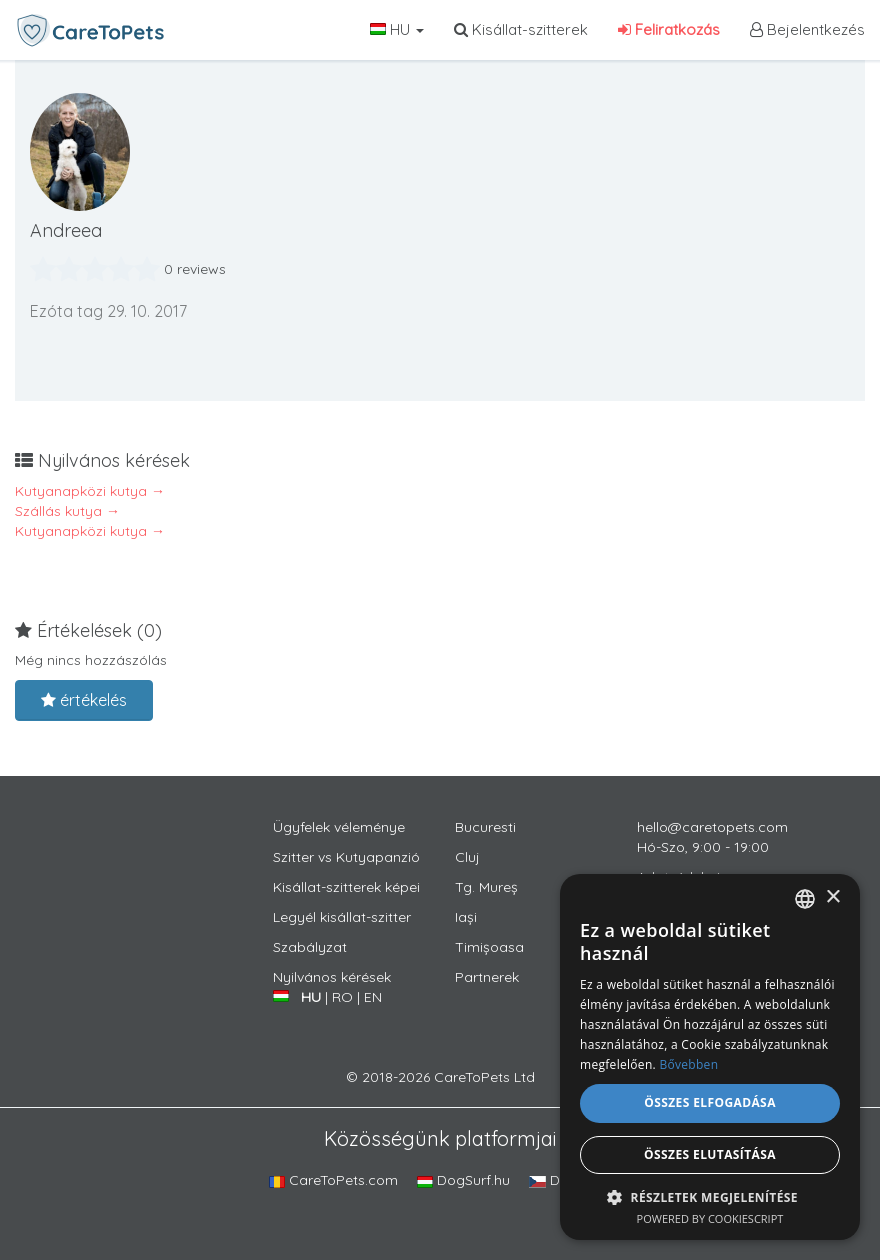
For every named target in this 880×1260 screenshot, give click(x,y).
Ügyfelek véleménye (339, 827)
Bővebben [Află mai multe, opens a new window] (688, 1064)
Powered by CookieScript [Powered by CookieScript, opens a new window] (710, 1218)
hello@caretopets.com (712, 827)
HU (397, 29)
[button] (710, 1196)
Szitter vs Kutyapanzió (346, 857)
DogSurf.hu (463, 1180)
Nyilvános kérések (332, 977)
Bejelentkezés (807, 29)
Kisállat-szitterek (521, 29)
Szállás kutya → (67, 511)
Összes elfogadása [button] (710, 1102)
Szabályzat (310, 947)
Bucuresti (485, 827)
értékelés (84, 700)
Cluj (467, 857)
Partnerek (487, 977)
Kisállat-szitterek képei (346, 887)
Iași (466, 917)
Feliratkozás (669, 29)
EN (373, 997)
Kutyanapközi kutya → (90, 491)
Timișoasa (489, 947)
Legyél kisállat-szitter (342, 917)
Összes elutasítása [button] (710, 1154)
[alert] (710, 1057)
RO (342, 997)
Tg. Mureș (486, 887)
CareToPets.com (333, 1180)
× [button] (832, 897)
